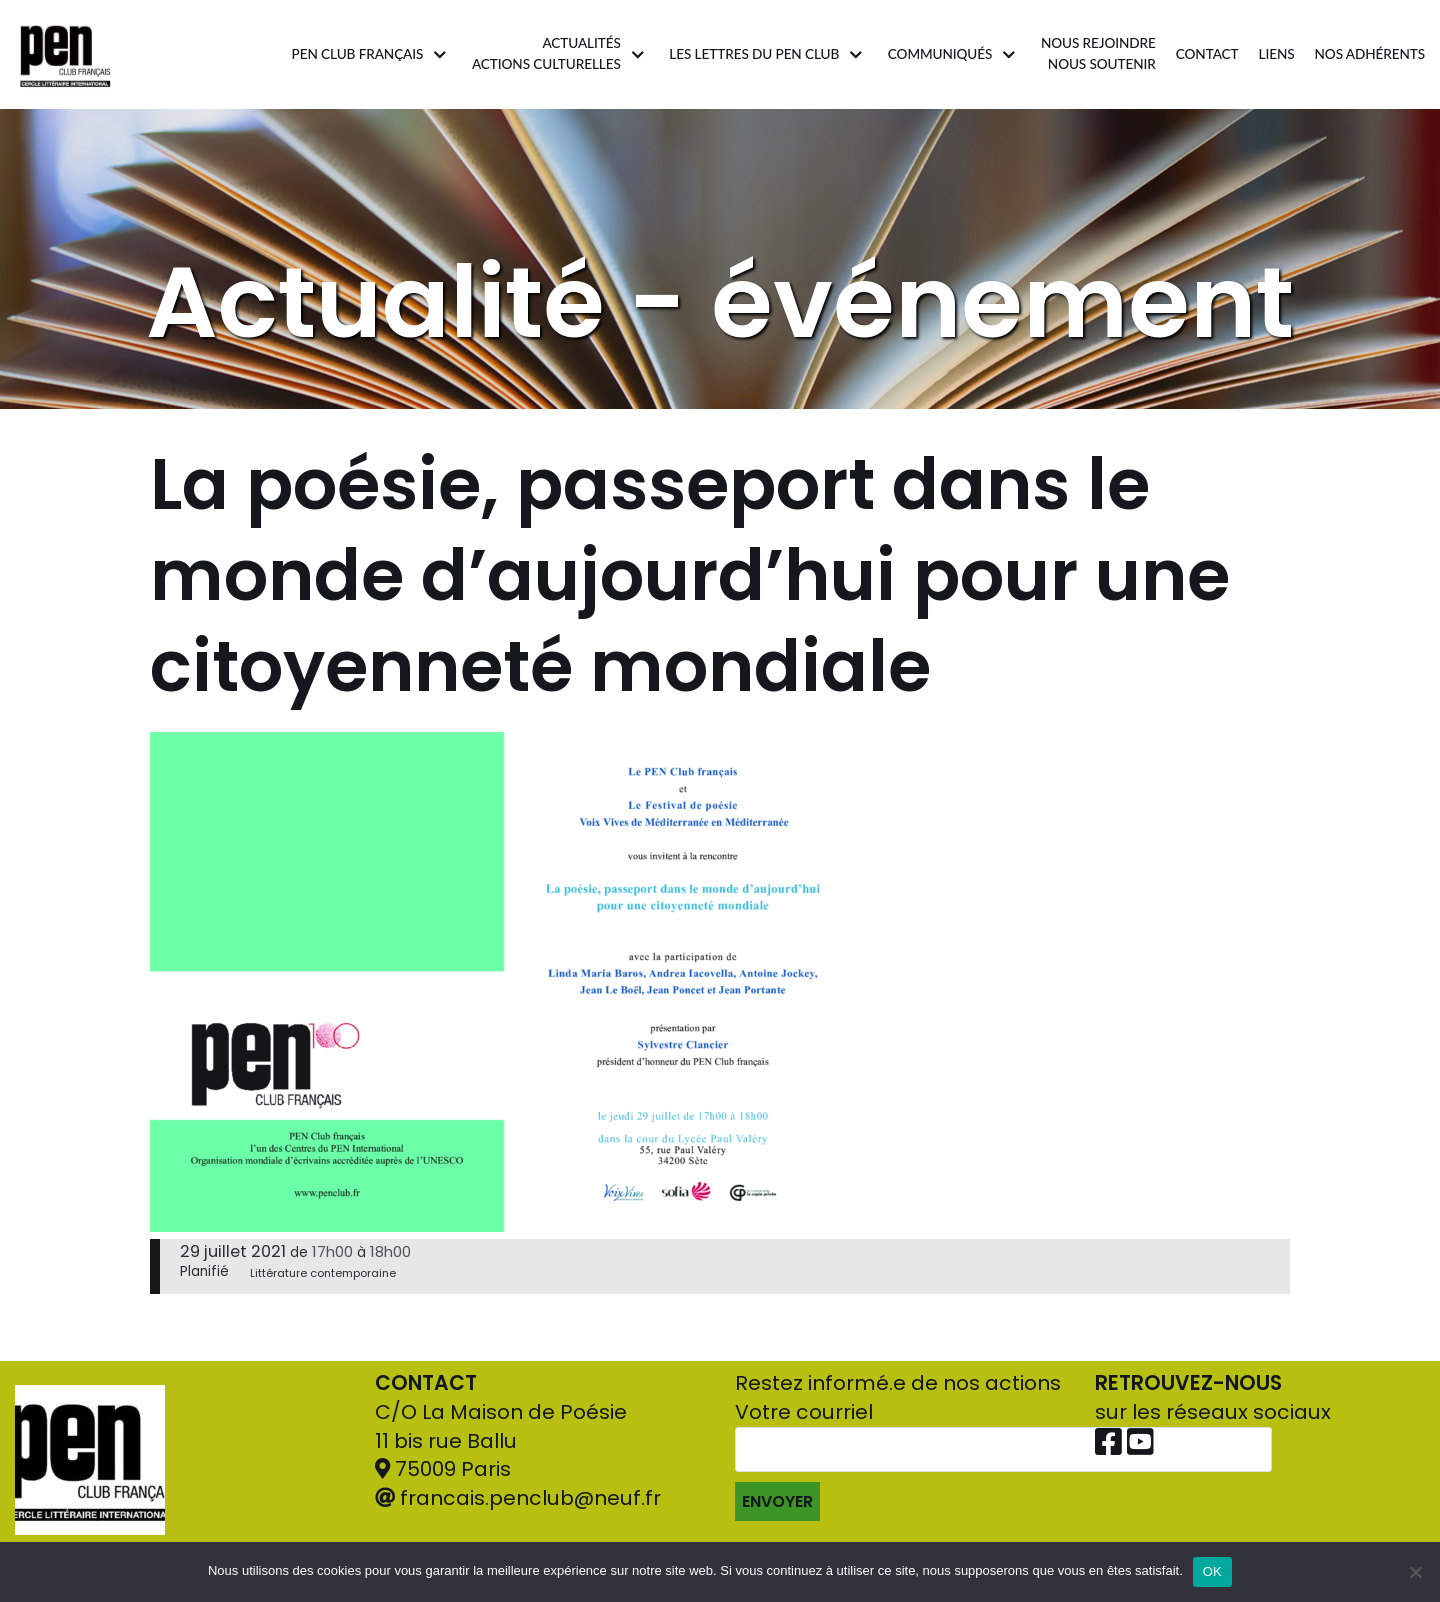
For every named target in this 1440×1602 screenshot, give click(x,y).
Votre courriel (1003, 1459)
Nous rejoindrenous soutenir (1098, 54)
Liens (1277, 54)
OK (1212, 1571)
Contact (1207, 54)
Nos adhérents (1370, 54)
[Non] (1415, 1572)
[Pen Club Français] (65, 54)
